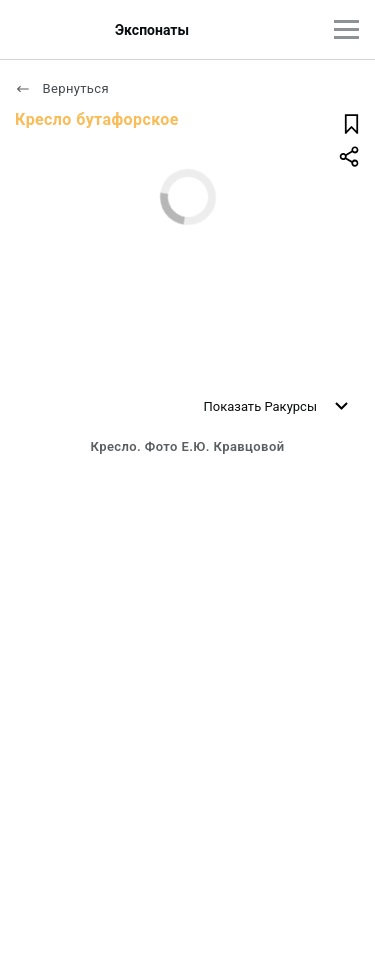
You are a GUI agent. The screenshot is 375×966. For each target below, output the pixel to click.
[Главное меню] (346, 29)
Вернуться (62, 88)
